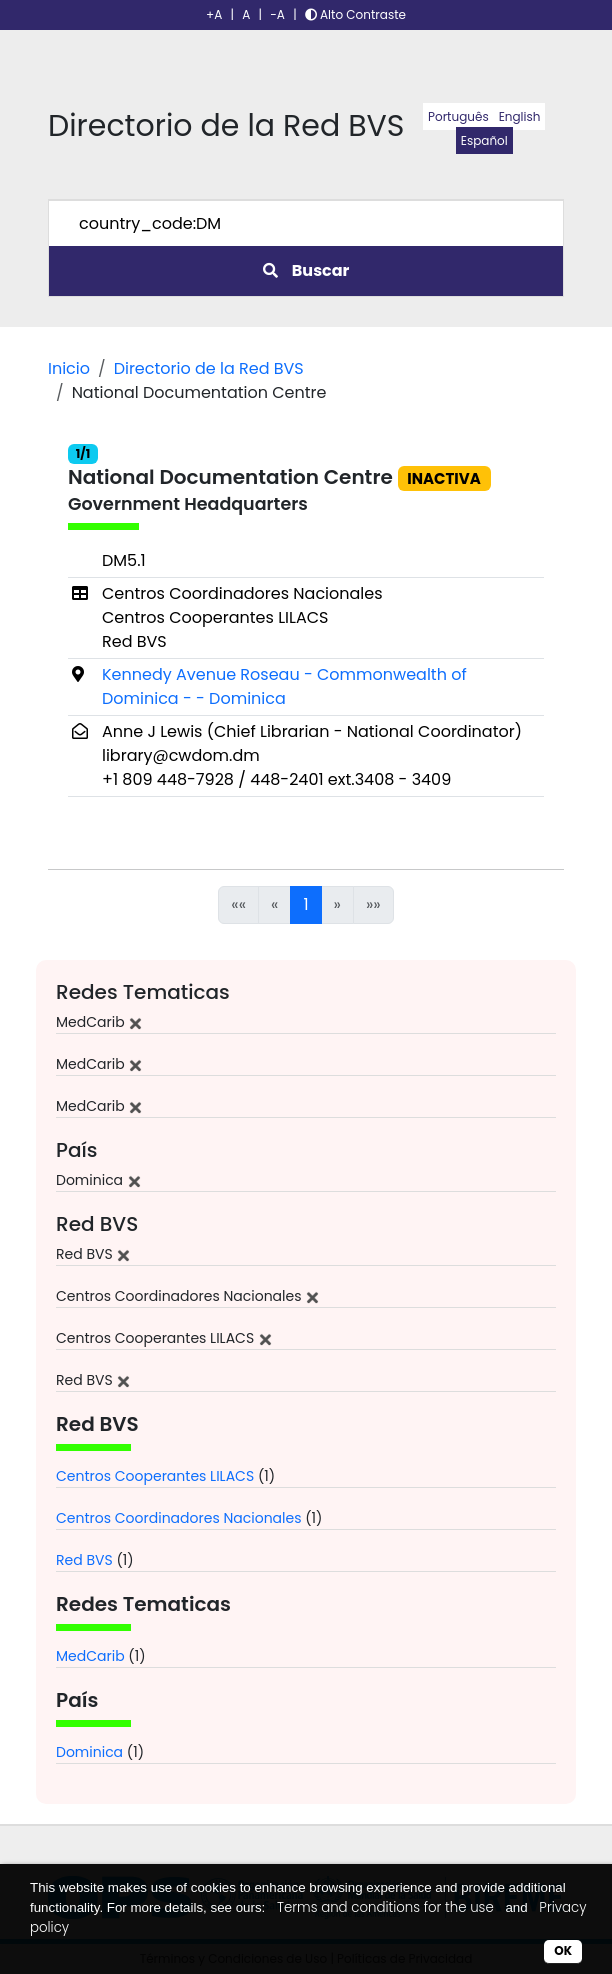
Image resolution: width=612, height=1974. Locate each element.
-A (277, 14)
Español (484, 140)
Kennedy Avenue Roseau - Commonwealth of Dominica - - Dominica (284, 686)
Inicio (69, 368)
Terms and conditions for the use (385, 1907)
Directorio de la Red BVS (209, 368)
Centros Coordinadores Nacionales (179, 1518)
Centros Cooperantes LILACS (155, 1476)
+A (214, 14)
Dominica (89, 1752)
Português (458, 116)
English (520, 116)
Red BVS (84, 1560)
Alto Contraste (355, 14)
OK (563, 1950)
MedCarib (90, 1656)
